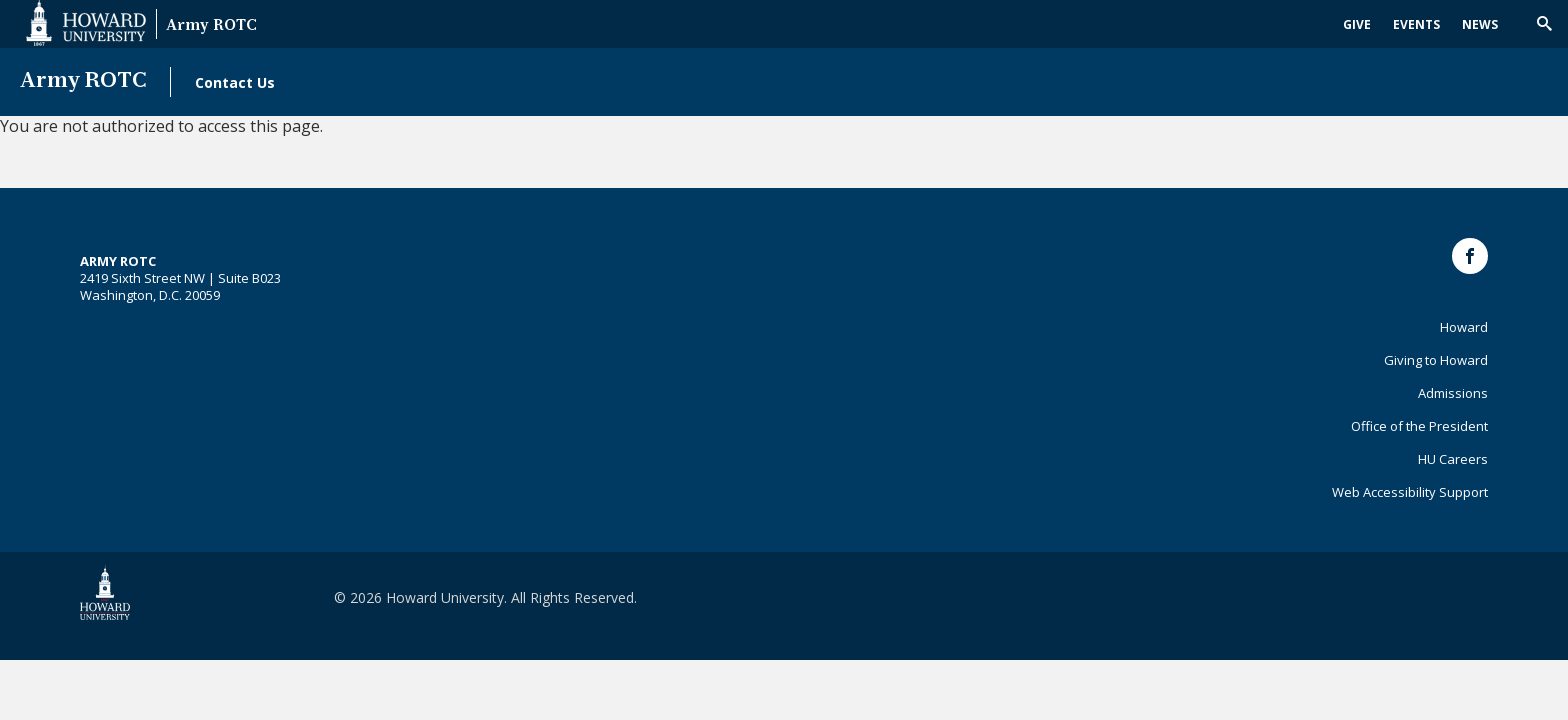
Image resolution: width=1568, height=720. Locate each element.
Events (1416, 24)
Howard (1464, 327)
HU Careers (1453, 459)
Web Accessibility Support (1410, 492)
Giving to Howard (1436, 360)
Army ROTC (211, 26)
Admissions (1453, 393)
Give (1357, 24)
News (1480, 24)
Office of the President (1419, 426)
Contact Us (235, 82)
